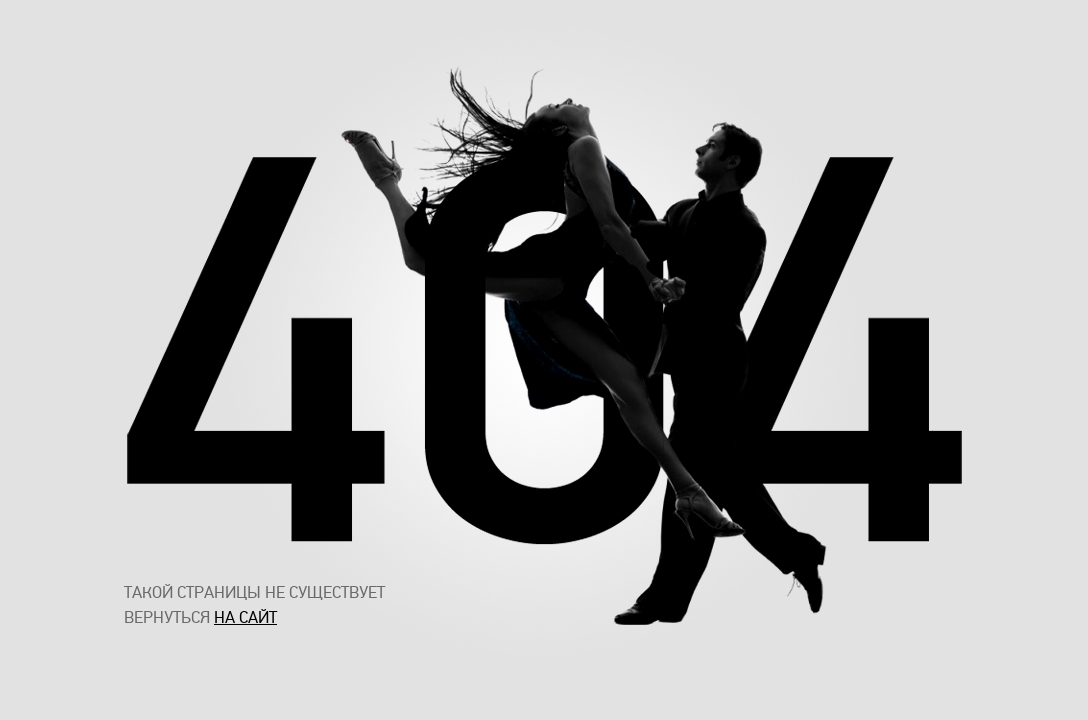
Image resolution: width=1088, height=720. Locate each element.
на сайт (245, 617)
